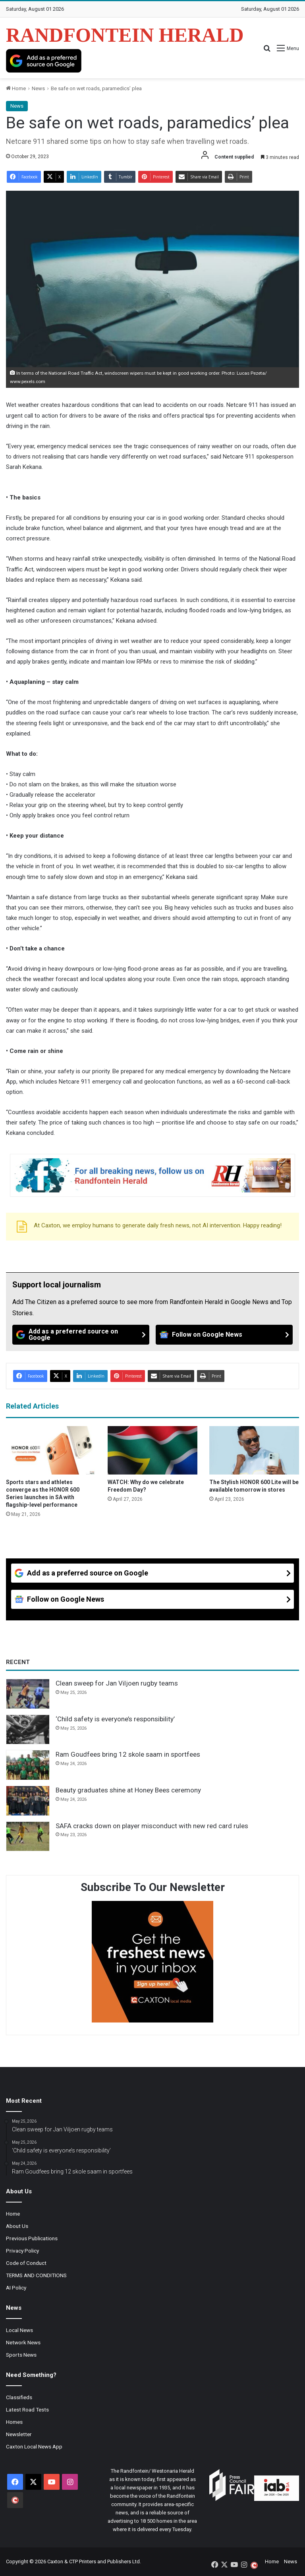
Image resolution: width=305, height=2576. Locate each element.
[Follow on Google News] (224, 1335)
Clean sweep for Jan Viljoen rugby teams (117, 1683)
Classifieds (19, 2397)
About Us (17, 2226)
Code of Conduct (26, 2263)
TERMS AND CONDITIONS (36, 2275)
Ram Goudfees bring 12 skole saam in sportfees (128, 1754)
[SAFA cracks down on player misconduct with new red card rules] (28, 1836)
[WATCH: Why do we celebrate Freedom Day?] (152, 1450)
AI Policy (16, 2287)
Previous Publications (32, 2238)
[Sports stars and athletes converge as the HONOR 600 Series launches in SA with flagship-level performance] (51, 1450)
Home (16, 88)
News (38, 88)
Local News (19, 2330)
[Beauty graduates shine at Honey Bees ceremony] (28, 1801)
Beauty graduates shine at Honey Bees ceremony (128, 1790)
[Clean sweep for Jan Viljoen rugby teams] (28, 1694)
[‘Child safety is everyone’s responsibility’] (28, 1730)
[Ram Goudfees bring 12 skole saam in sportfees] (28, 1765)
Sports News (21, 2354)
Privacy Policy (22, 2250)
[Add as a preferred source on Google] (43, 61)
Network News (23, 2342)
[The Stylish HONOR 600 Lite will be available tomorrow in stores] (254, 1450)
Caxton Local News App (34, 2446)
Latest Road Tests (27, 2409)
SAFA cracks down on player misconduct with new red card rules (152, 1826)
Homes (14, 2422)
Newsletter (19, 2434)
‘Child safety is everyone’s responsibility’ (115, 1719)
